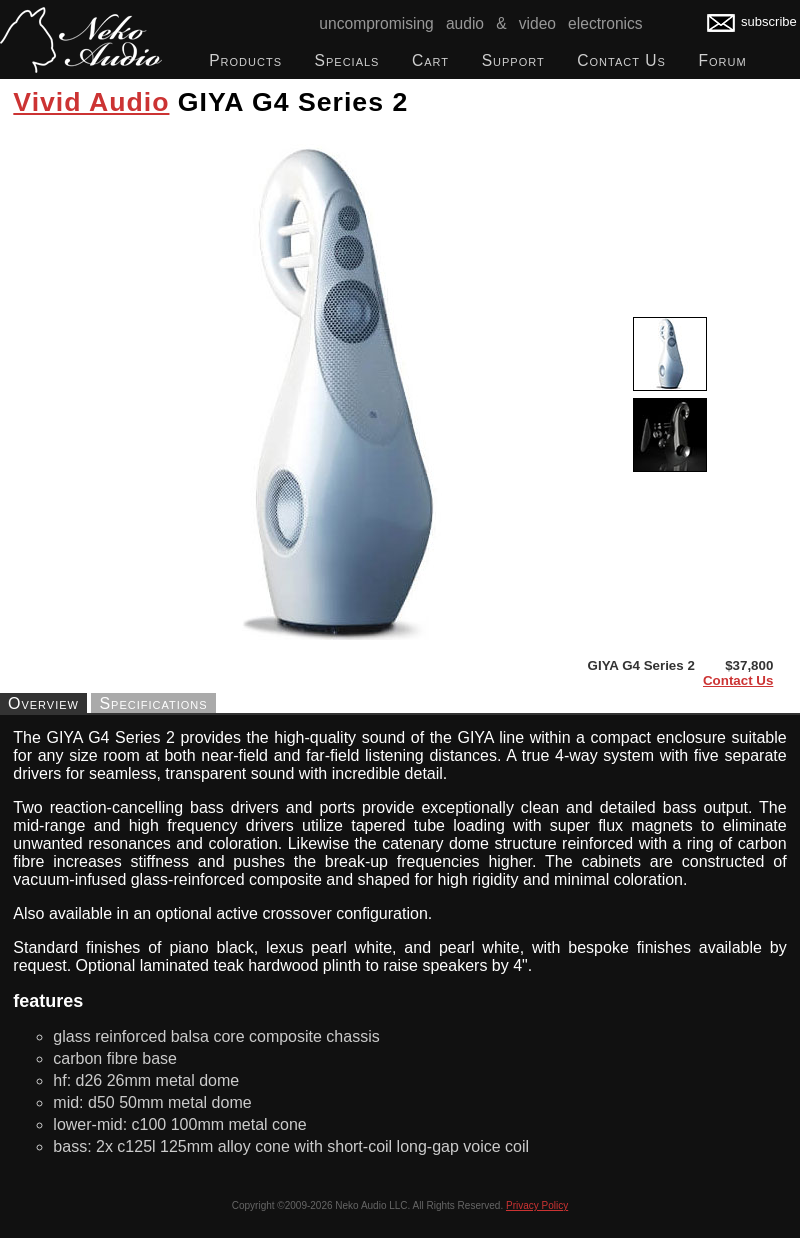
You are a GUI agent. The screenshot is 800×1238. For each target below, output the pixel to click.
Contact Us (621, 60)
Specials (347, 60)
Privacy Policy (537, 1205)
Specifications (153, 702)
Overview (43, 702)
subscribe (752, 21)
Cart (430, 60)
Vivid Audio (91, 102)
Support (513, 60)
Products (245, 60)
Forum (722, 60)
